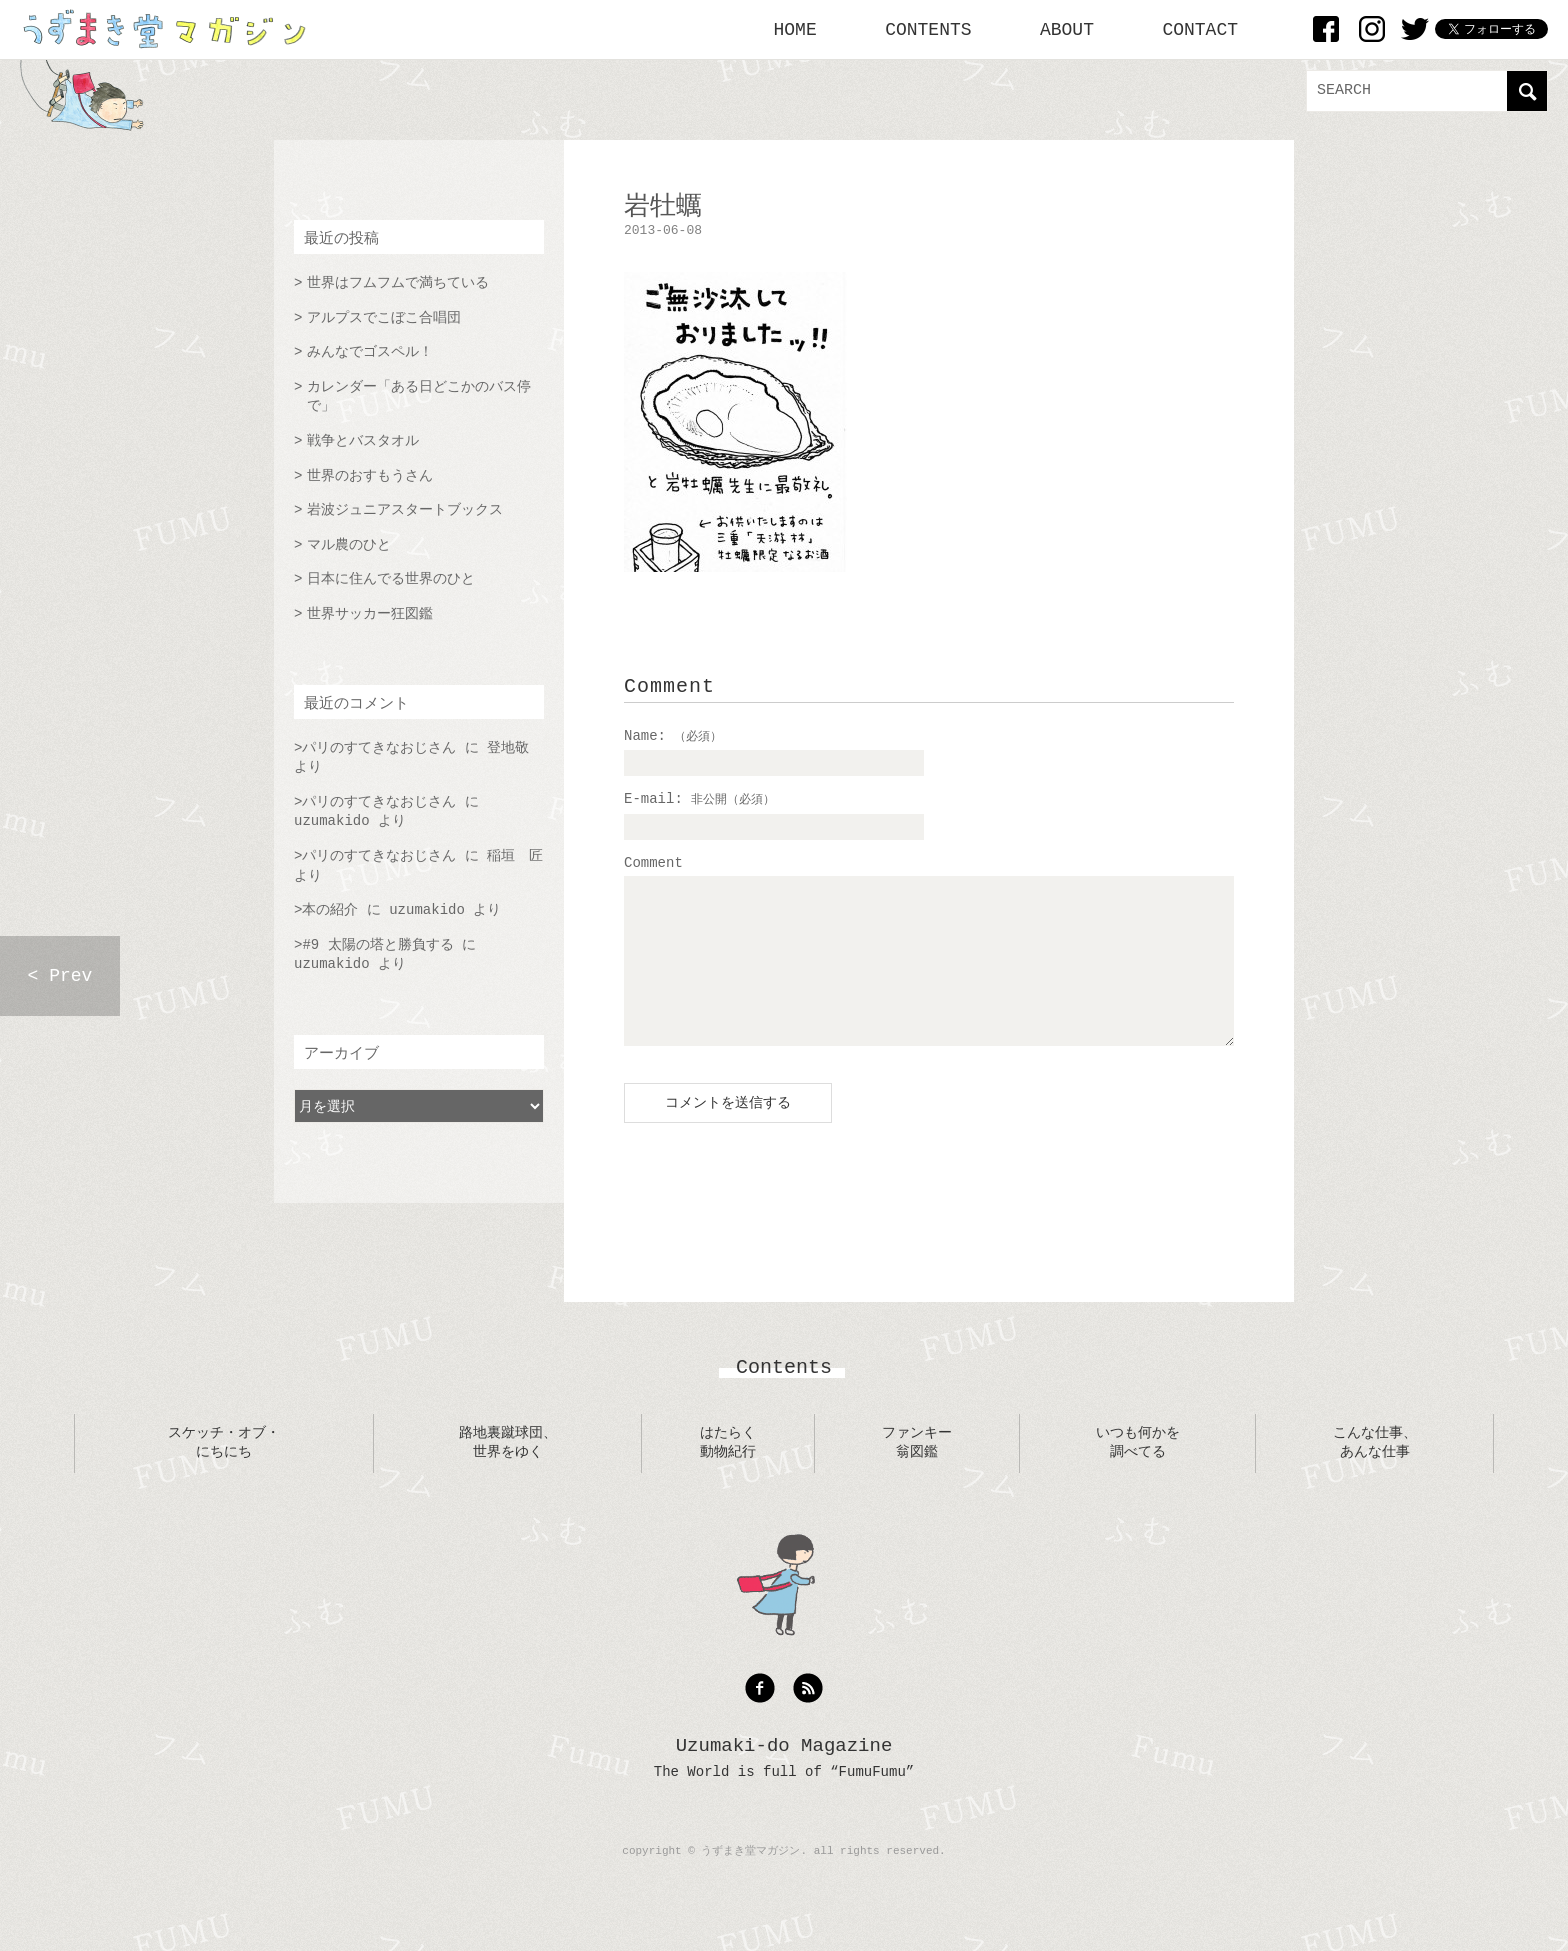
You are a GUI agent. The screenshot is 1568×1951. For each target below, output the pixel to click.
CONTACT (1200, 30)
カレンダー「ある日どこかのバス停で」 (419, 397)
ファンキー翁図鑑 (917, 1473)
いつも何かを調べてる (1138, 1473)
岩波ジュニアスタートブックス (405, 510)
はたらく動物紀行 (728, 1473)
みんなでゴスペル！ (370, 352)
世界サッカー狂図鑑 (370, 614)
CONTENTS (928, 30)
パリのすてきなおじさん (379, 748)
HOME (795, 30)
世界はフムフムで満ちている (398, 283)
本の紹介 (330, 910)
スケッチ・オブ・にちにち (224, 1473)
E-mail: (699, 799)
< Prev (60, 976)
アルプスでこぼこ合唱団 (384, 318)
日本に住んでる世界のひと (391, 579)
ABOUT (1067, 30)
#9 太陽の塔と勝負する (377, 945)
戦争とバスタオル (363, 441)
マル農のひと (349, 545)
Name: (673, 736)
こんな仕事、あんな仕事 (1375, 1473)
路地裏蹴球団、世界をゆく (508, 1473)
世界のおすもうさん (370, 476)
